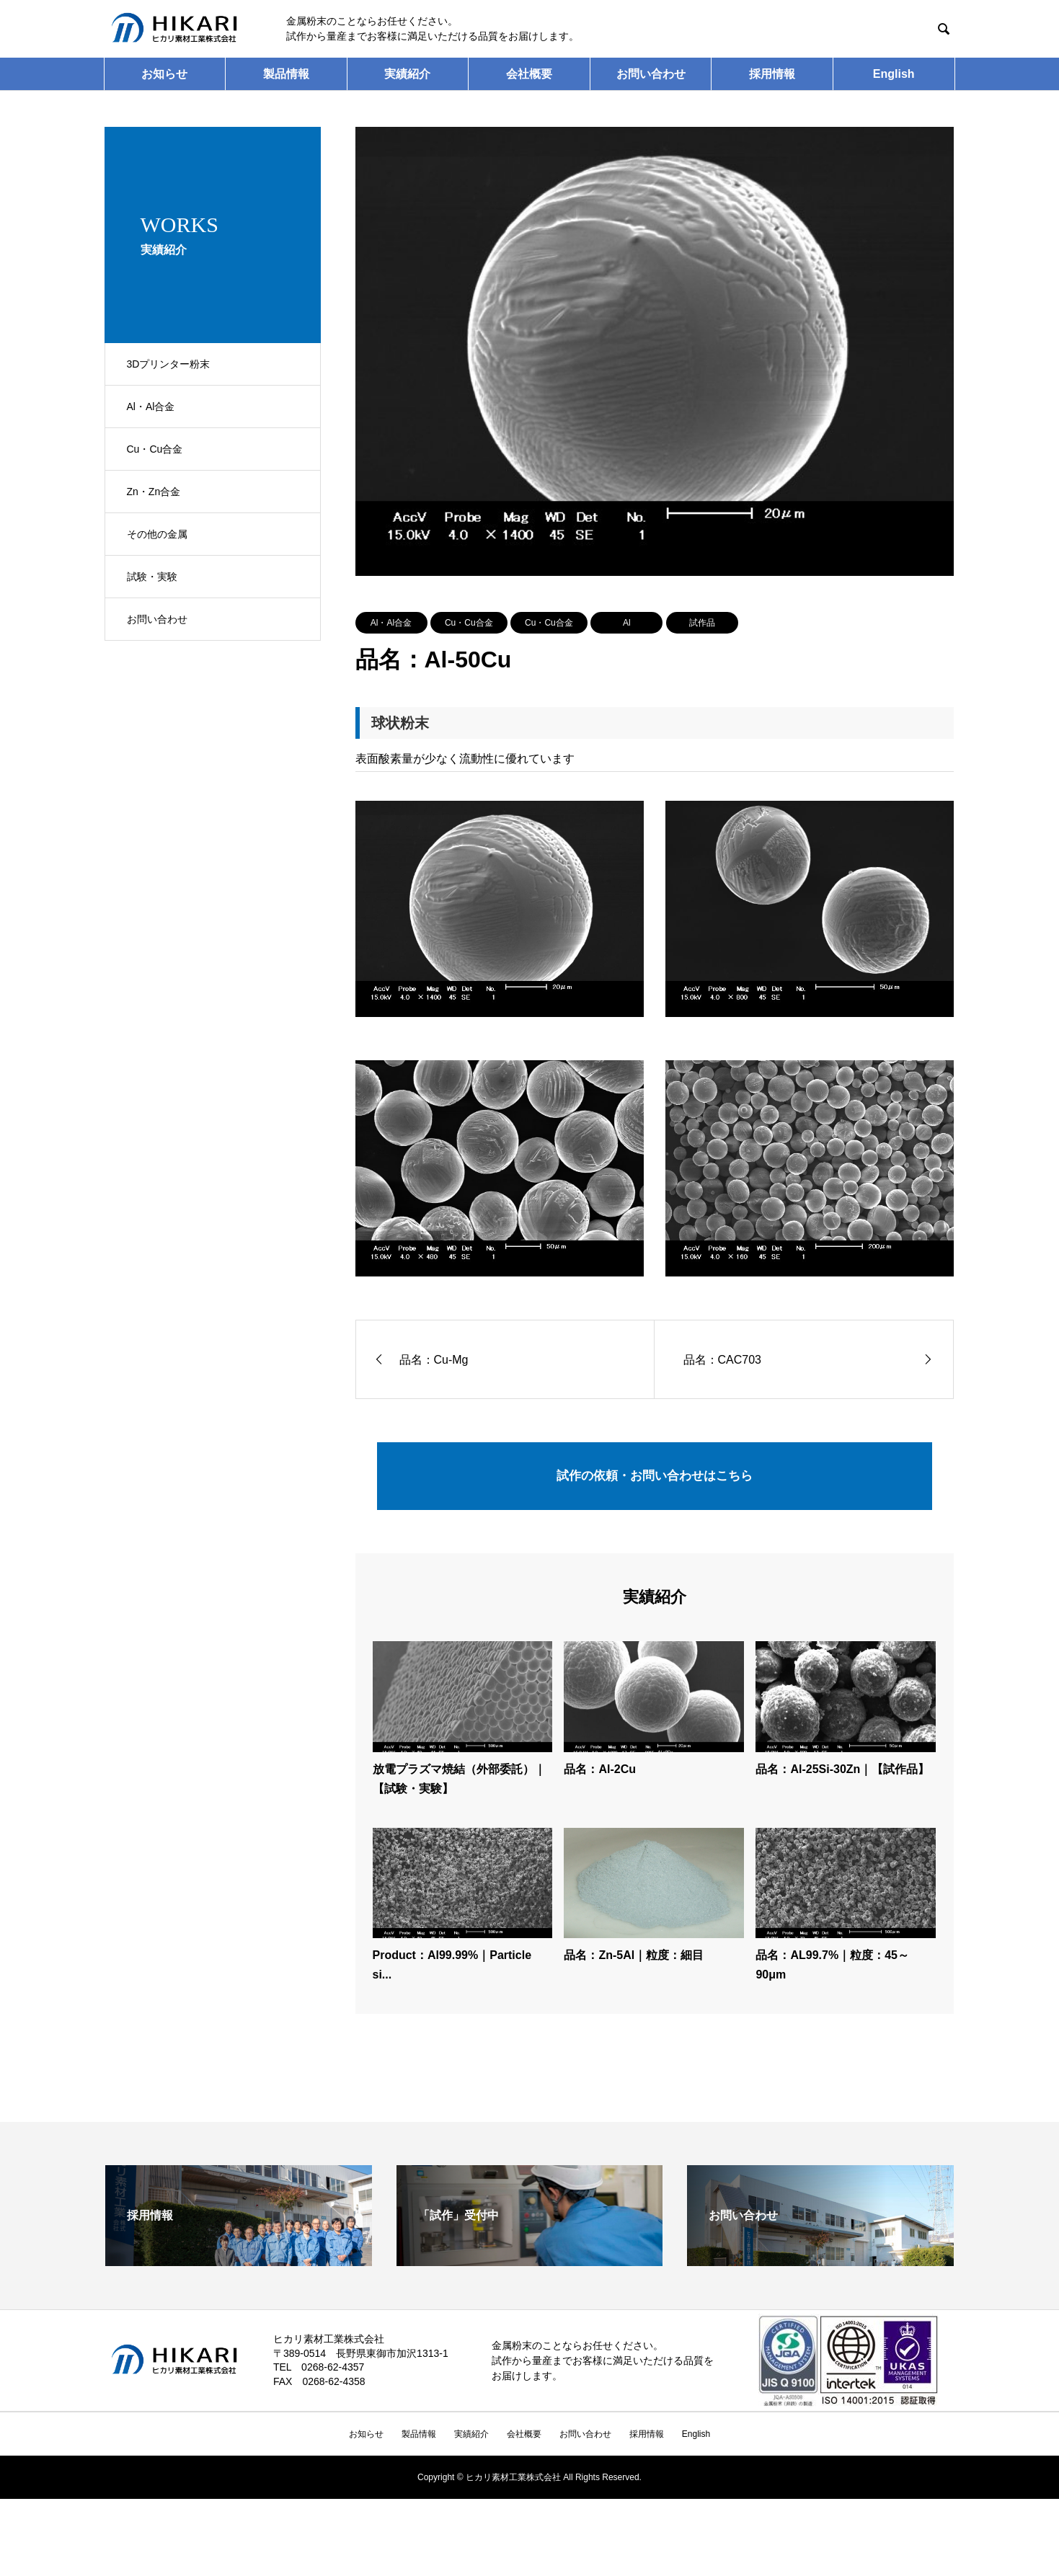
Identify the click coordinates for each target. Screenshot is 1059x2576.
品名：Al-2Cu (600, 1775)
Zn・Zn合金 (154, 491)
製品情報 (286, 74)
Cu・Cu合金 (469, 623)
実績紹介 (407, 74)
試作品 (702, 623)
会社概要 (529, 74)
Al (627, 623)
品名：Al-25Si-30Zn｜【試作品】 (842, 1775)
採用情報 (772, 74)
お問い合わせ (651, 74)
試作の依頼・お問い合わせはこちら (654, 1478)
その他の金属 (157, 534)
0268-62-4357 (332, 2373)
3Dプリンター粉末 (169, 364)
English (894, 74)
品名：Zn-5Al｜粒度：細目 (634, 1961)
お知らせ (164, 74)
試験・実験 (152, 576)
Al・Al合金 (391, 623)
